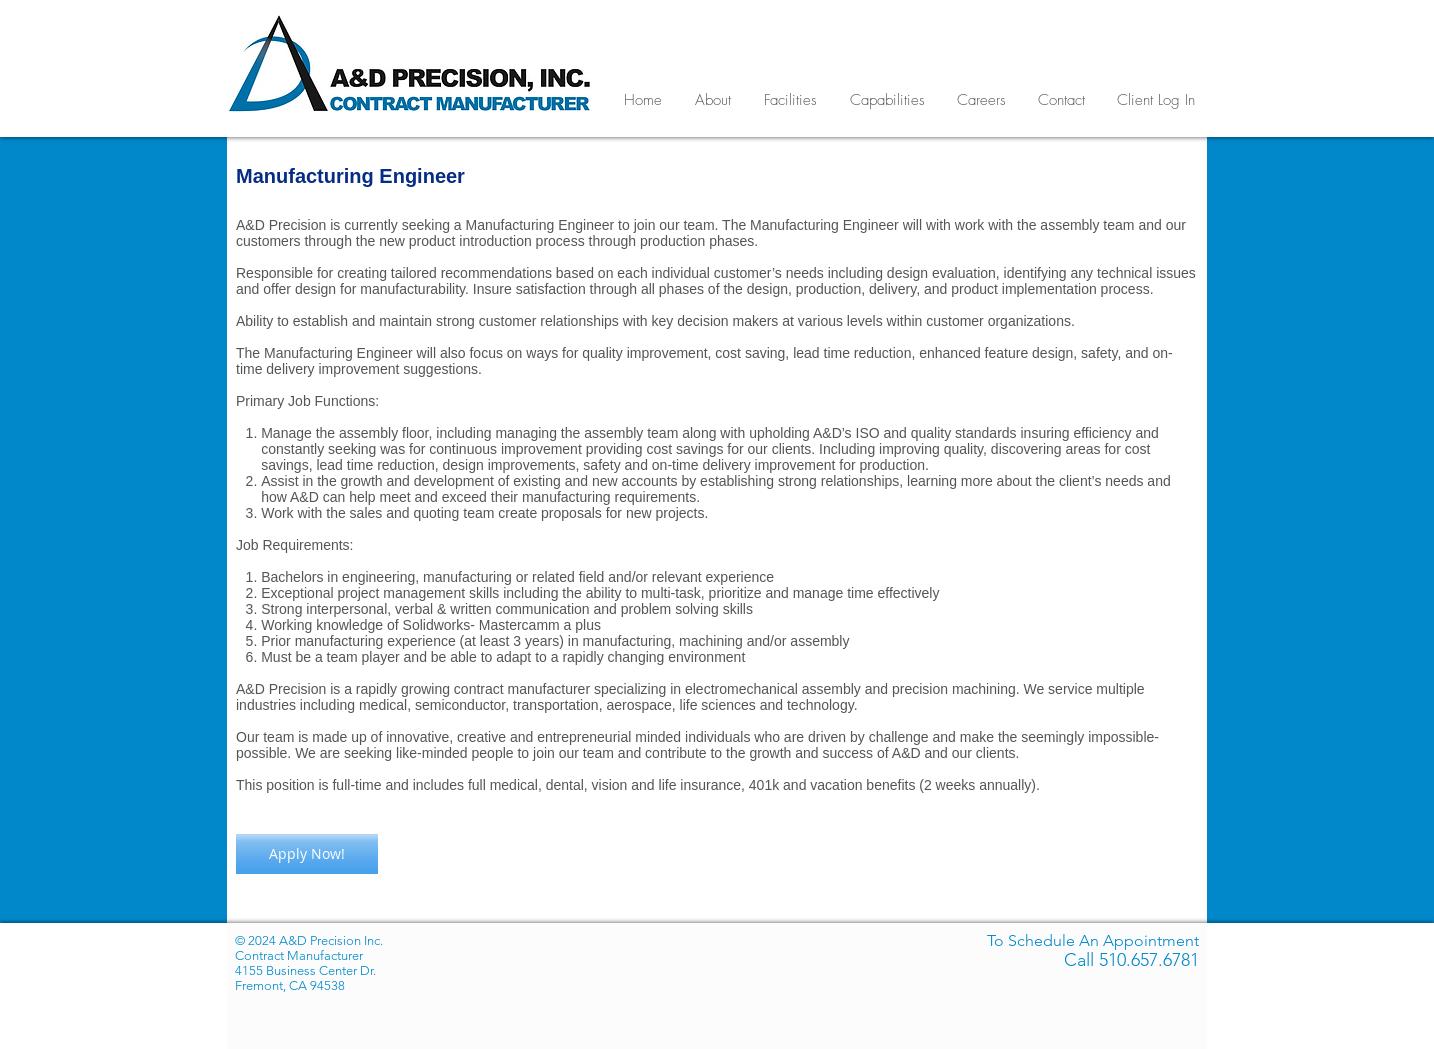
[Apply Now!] (307, 854)
